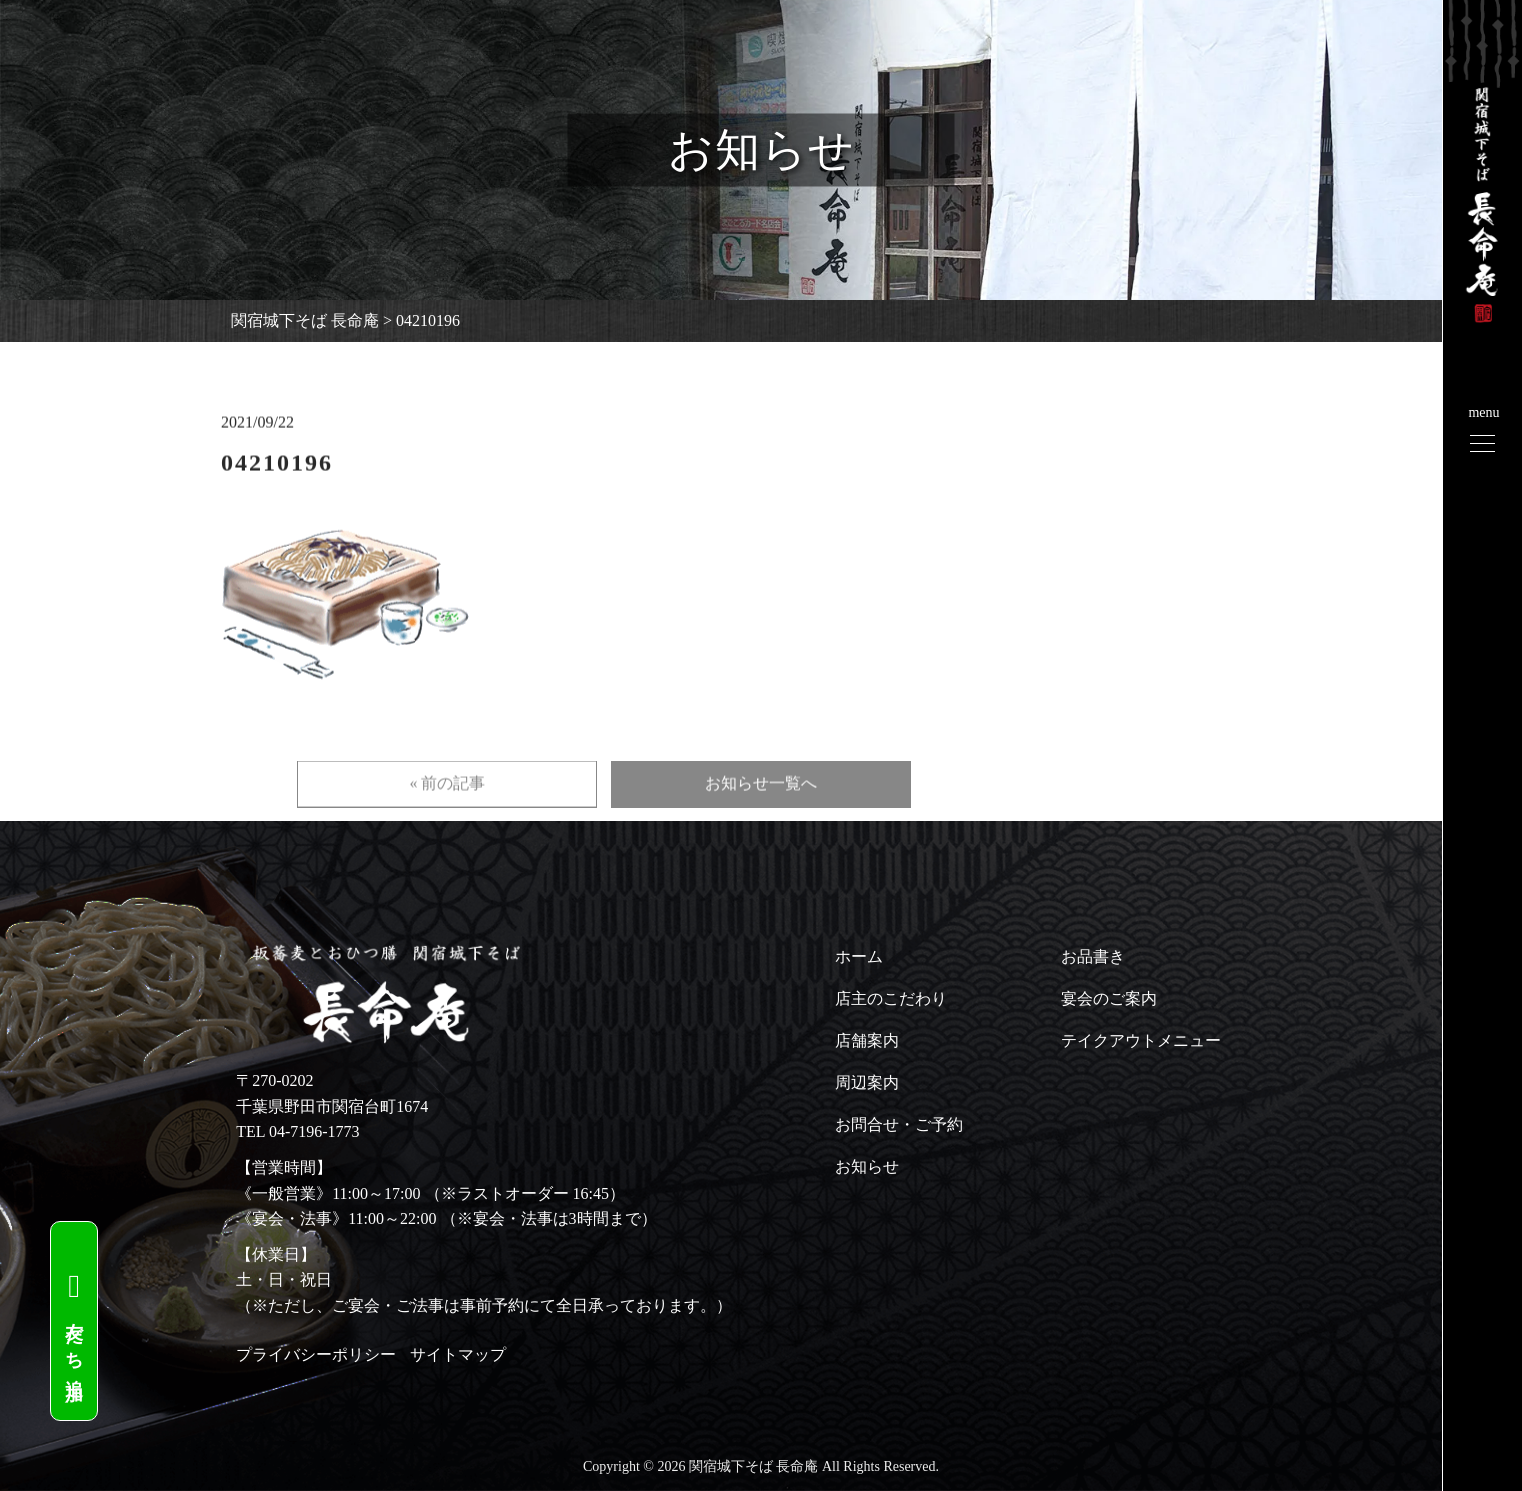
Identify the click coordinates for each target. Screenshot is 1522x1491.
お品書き (1093, 956)
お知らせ (867, 1166)
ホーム (859, 956)
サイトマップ (458, 1354)
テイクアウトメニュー (1141, 1040)
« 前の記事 (447, 812)
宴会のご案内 (1109, 998)
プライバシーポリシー (316, 1354)
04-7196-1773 (314, 1131)
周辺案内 (867, 1082)
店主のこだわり (891, 998)
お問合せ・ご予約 (899, 1124)
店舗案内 (867, 1040)
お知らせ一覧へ (761, 812)
